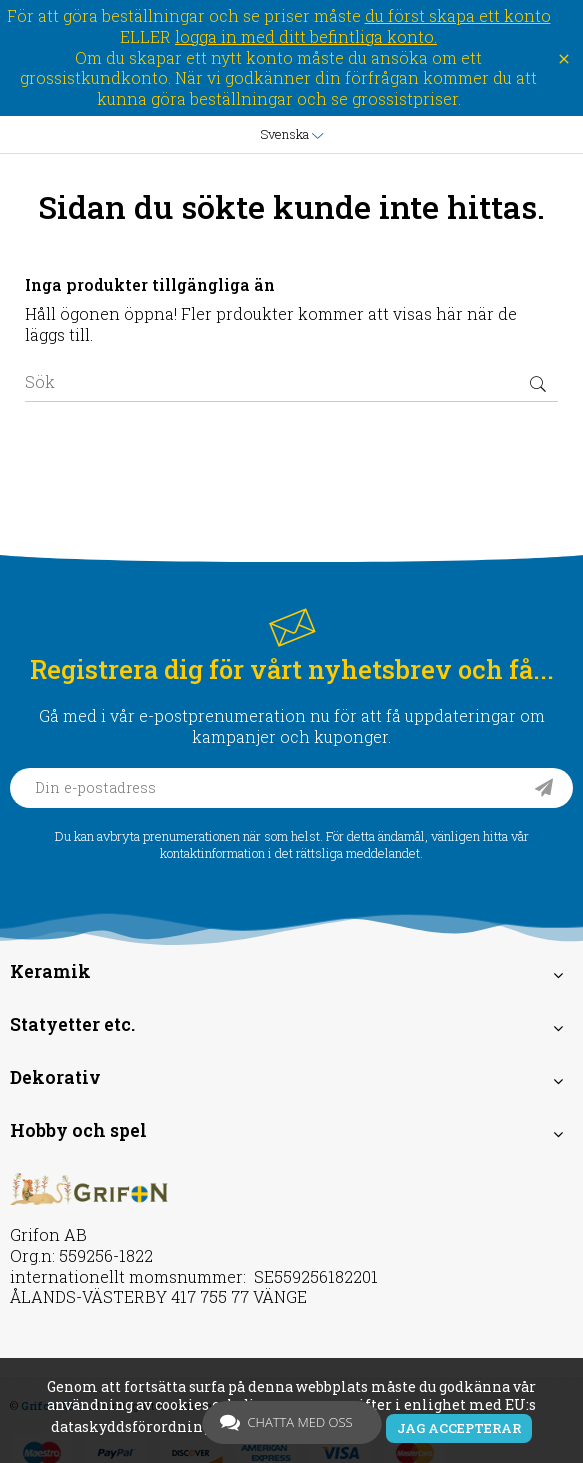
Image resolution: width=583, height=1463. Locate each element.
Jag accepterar (459, 1428)
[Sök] (291, 382)
